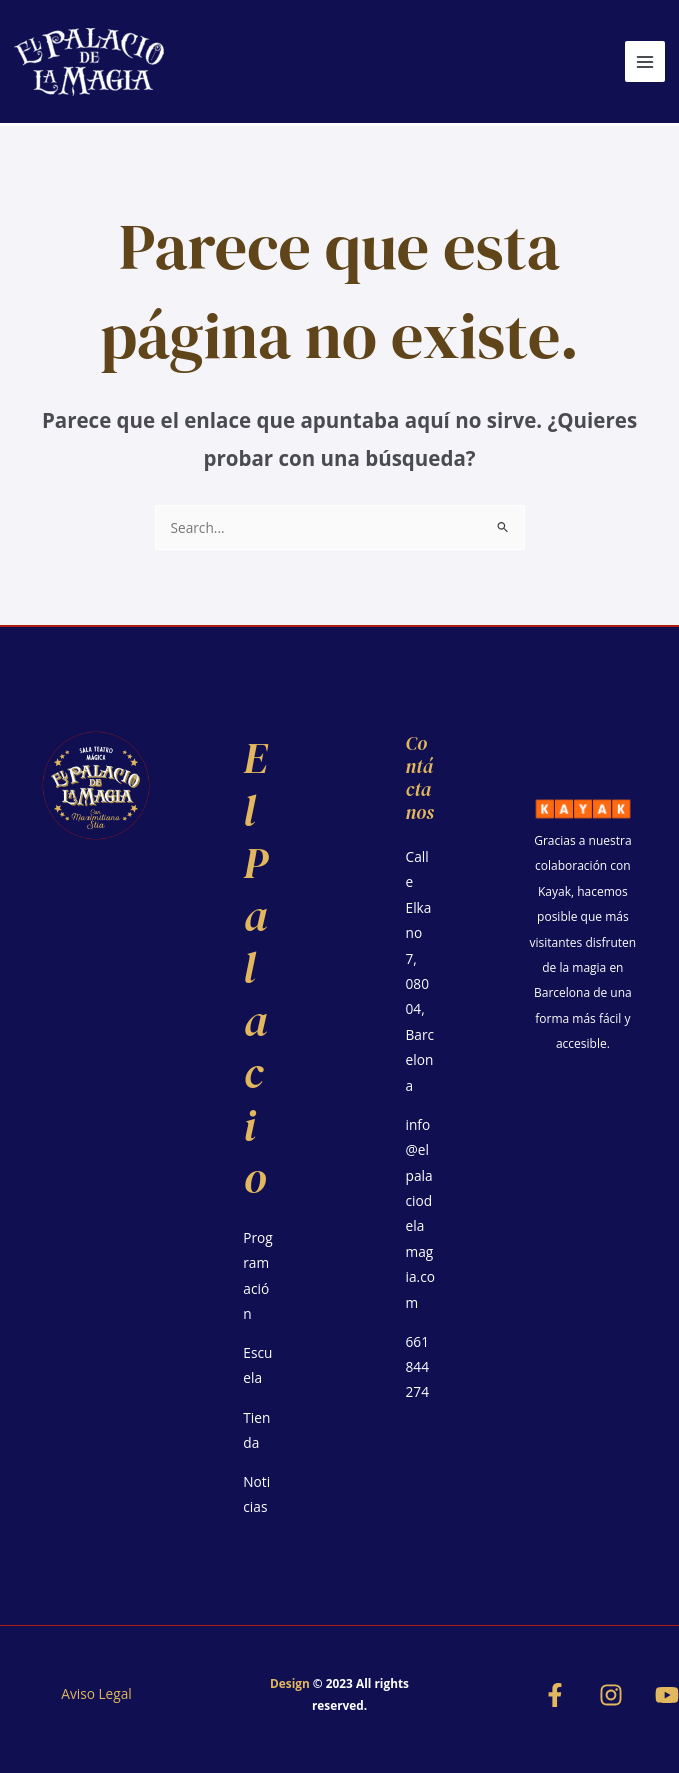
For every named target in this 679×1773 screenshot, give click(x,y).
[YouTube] (667, 1695)
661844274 (417, 1367)
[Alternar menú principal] (645, 61)
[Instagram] (611, 1695)
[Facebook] (555, 1695)
